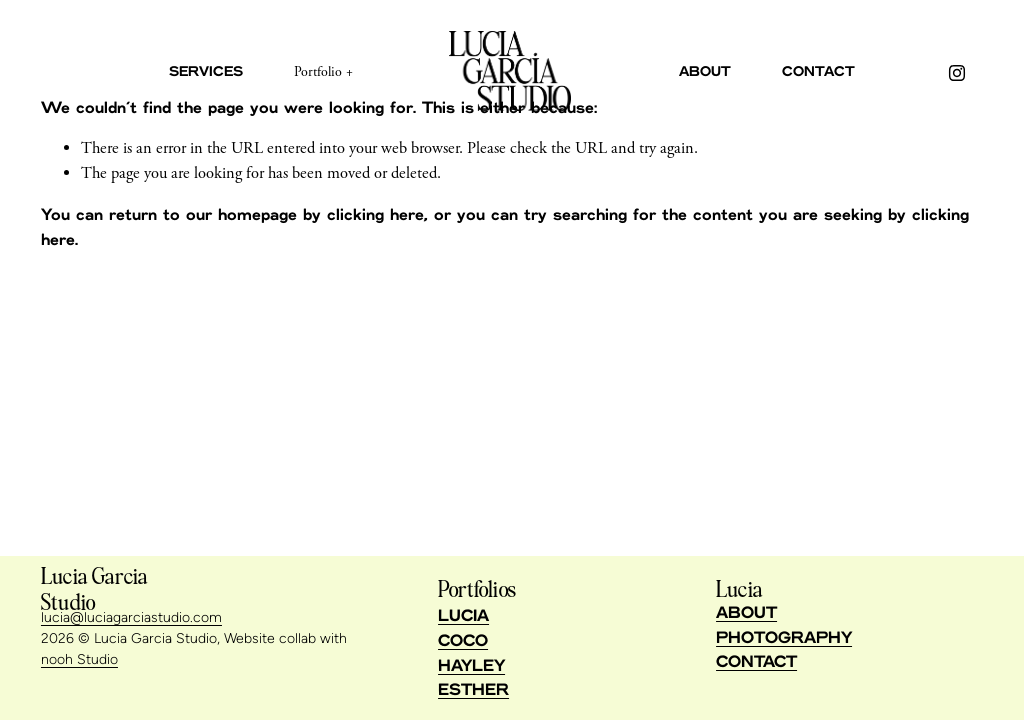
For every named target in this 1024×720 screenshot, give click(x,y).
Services (206, 72)
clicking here (375, 215)
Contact (818, 72)
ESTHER (473, 690)
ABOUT (746, 613)
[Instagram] (957, 73)
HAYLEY (471, 666)
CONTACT (756, 662)
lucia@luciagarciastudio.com (131, 617)
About (705, 72)
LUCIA (463, 616)
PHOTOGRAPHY (784, 638)
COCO (463, 641)
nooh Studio (79, 659)
